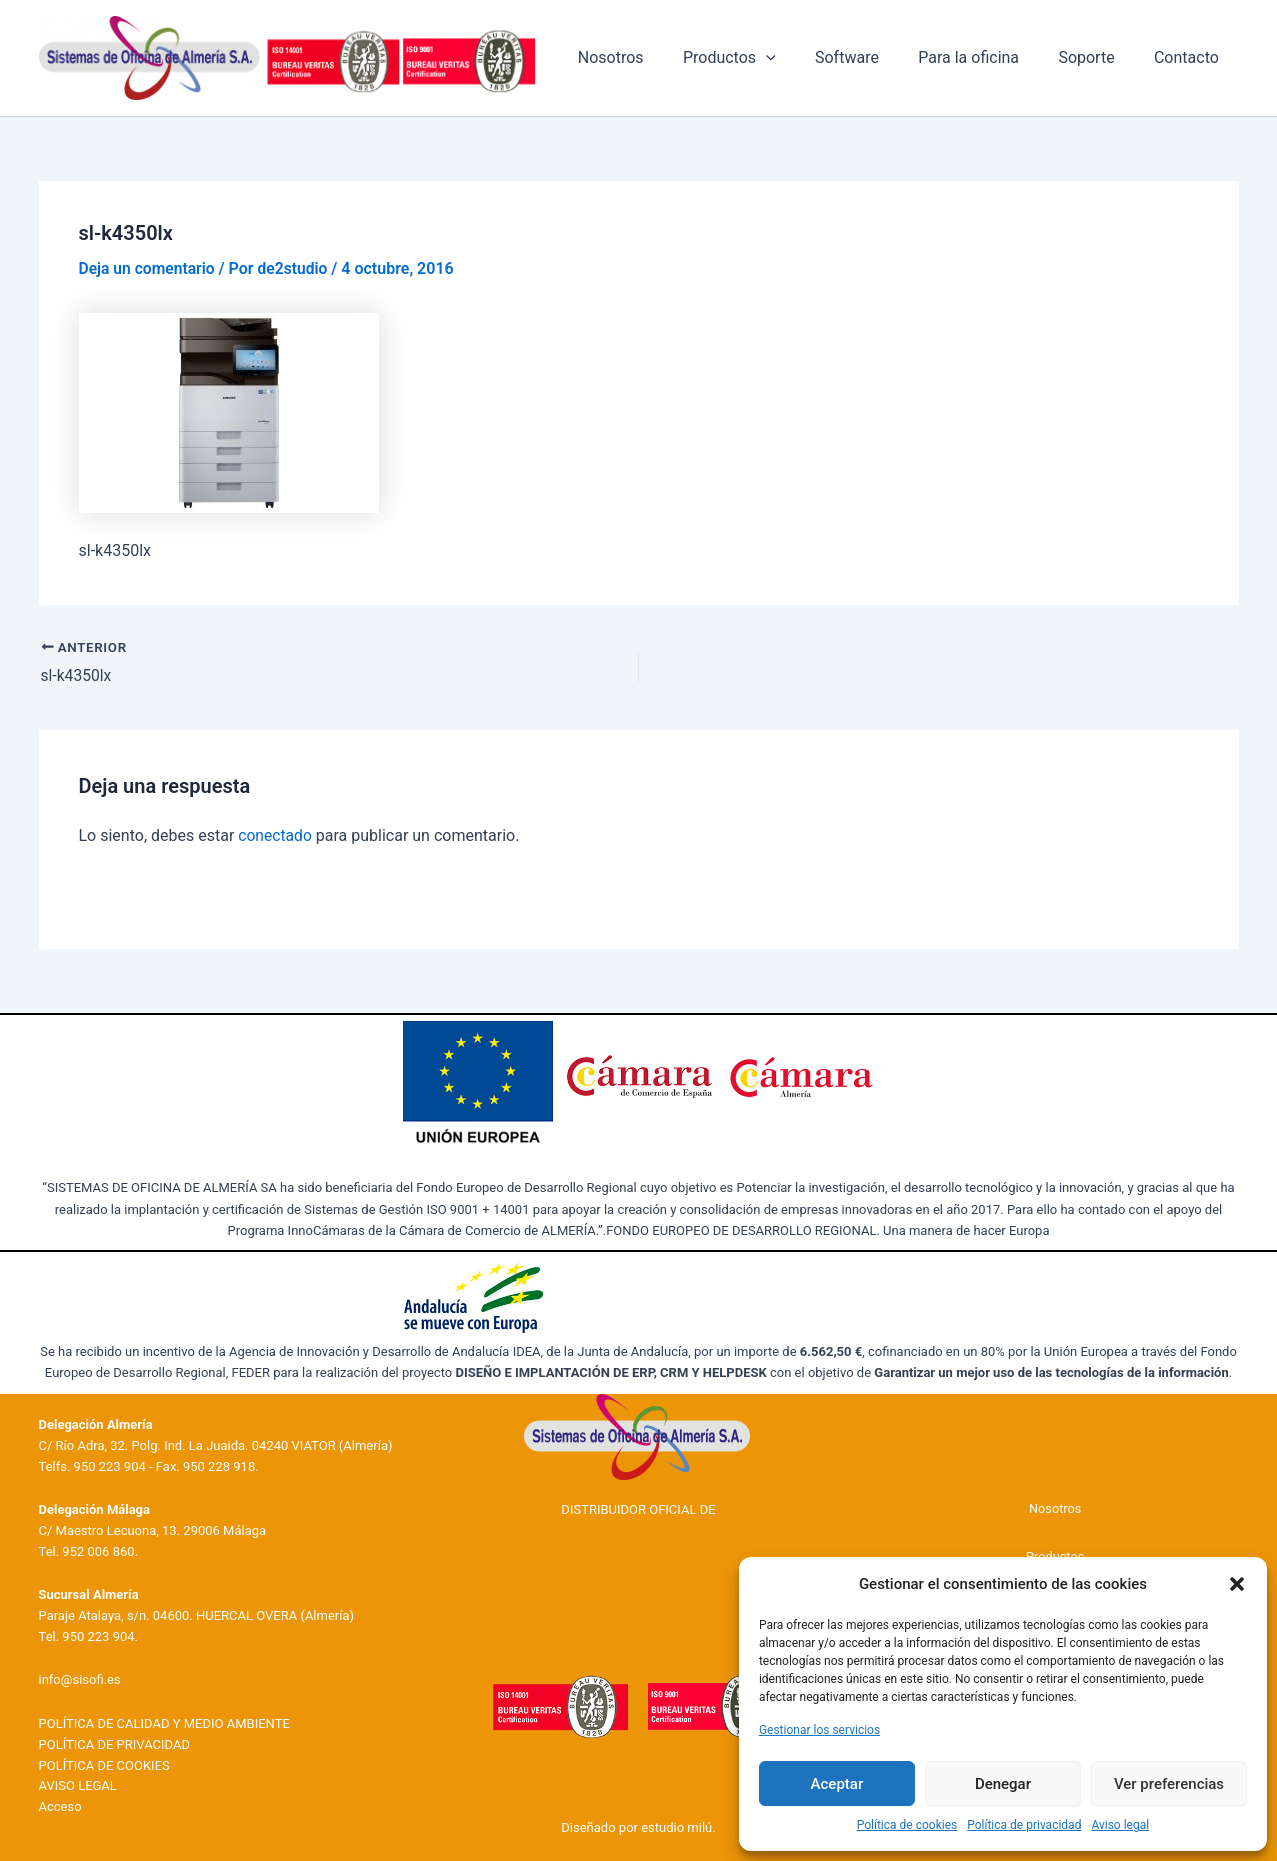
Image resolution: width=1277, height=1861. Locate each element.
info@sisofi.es (80, 1679)
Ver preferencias (1169, 1784)
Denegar (1003, 1784)
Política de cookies (907, 1825)
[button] (1237, 1584)
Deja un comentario (148, 268)
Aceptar (837, 1784)
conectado (275, 835)
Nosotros (651, 57)
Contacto (1190, 57)
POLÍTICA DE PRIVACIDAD (114, 1743)
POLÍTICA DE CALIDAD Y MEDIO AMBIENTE (164, 1723)
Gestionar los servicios (819, 1730)
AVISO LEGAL (78, 1785)
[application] (799, 58)
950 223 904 (110, 1465)
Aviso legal (1120, 1825)
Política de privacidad (1024, 1825)
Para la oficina (986, 57)
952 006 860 (98, 1550)
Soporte (1097, 57)
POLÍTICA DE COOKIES (104, 1764)
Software (873, 57)
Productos (762, 58)
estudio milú (676, 1827)
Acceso (60, 1806)
